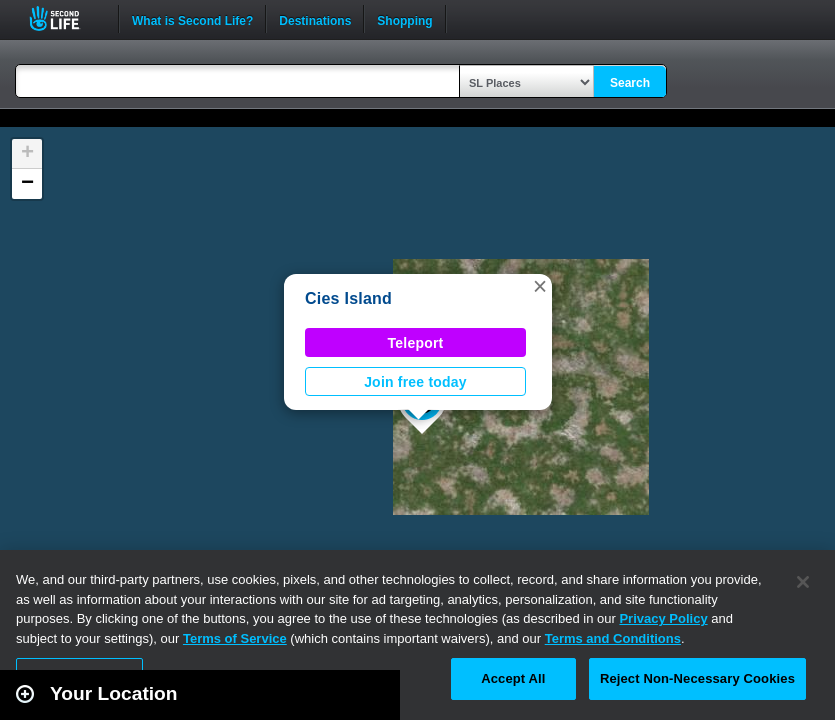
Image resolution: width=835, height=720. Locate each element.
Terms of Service (235, 638)
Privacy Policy (663, 618)
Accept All (513, 678)
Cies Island (348, 298)
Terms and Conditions (613, 638)
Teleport (416, 343)
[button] (540, 286)
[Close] (803, 582)
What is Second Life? (192, 19)
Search (630, 83)
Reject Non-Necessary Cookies (697, 678)
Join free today (415, 382)
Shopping (404, 19)
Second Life (65, 18)
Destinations (315, 19)
